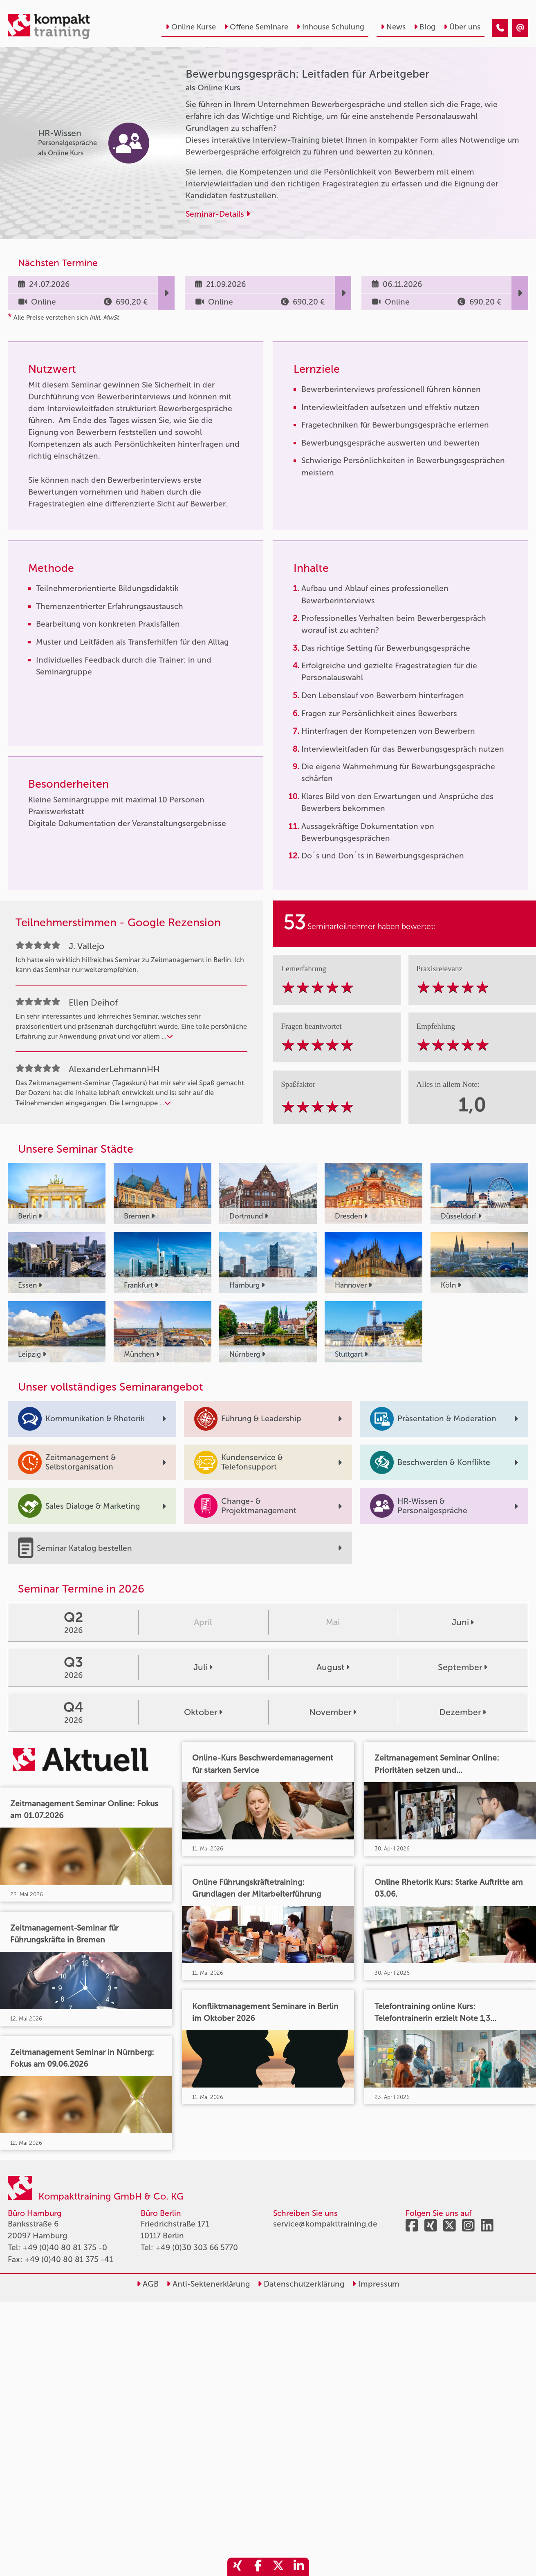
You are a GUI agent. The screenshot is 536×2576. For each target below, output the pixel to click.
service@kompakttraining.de (325, 2224)
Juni (463, 1622)
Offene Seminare (256, 26)
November (333, 1712)
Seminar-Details (218, 214)
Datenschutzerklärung (301, 2284)
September (462, 1667)
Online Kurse (191, 26)
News (393, 26)
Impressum (375, 2284)
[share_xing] (237, 2567)
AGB (148, 2284)
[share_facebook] (258, 2567)
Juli (203, 1667)
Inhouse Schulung (330, 26)
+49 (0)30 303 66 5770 (196, 2247)
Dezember (462, 1712)
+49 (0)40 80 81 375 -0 (64, 2247)
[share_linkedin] (299, 2567)
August (333, 1667)
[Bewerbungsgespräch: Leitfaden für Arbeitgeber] (500, 28)
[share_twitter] (278, 2567)
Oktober (203, 1712)
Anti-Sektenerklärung (208, 2284)
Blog (424, 26)
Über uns (462, 26)
